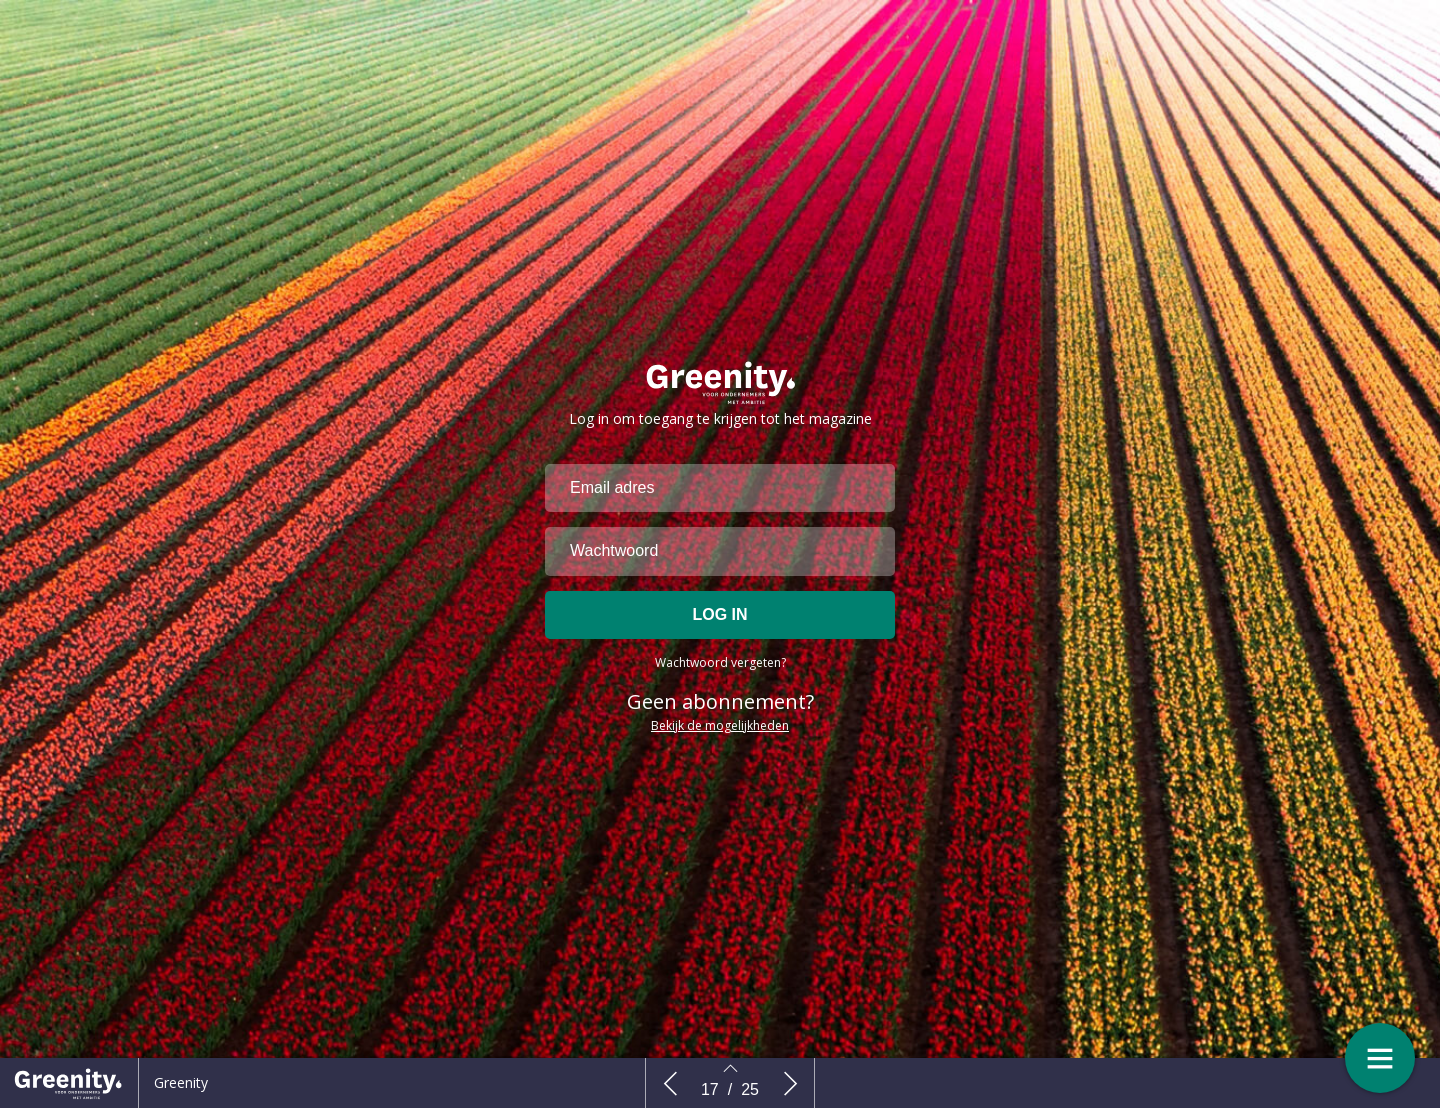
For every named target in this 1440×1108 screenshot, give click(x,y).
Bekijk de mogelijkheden (720, 743)
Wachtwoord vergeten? (720, 680)
